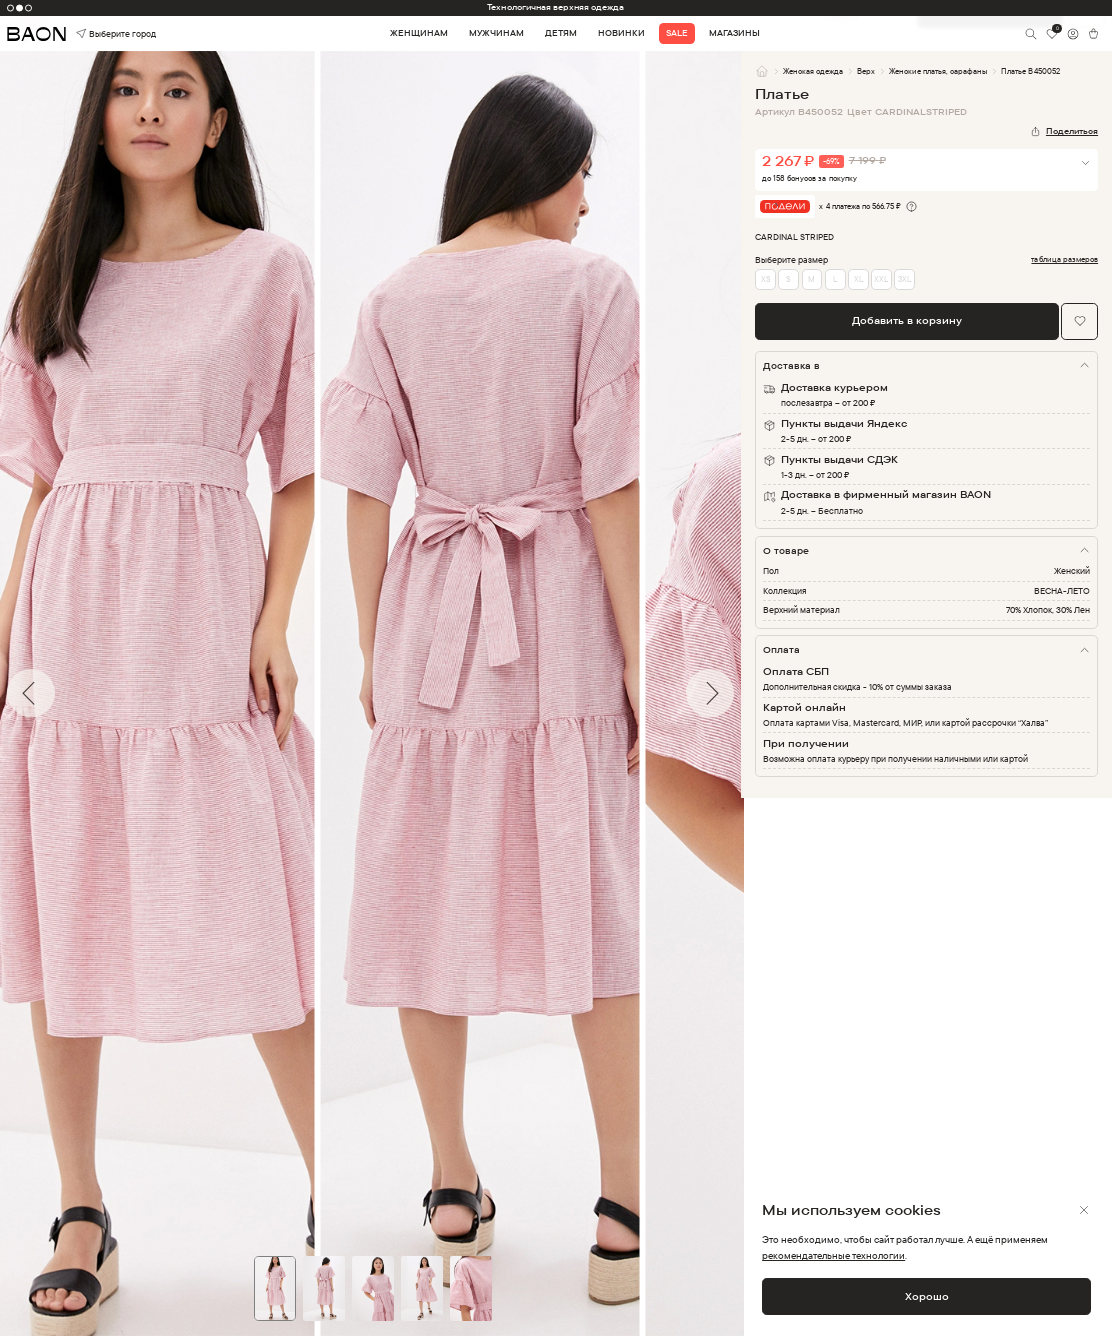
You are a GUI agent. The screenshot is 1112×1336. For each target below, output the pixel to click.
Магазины (734, 33)
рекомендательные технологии (833, 1255)
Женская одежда (813, 71)
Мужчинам (496, 33)
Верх (866, 71)
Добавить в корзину (907, 320)
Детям (561, 33)
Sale (677, 33)
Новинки (621, 33)
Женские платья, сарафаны (938, 71)
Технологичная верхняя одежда (555, 7)
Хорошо (927, 1296)
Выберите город (98, 34)
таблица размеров (1064, 259)
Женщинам (419, 33)
